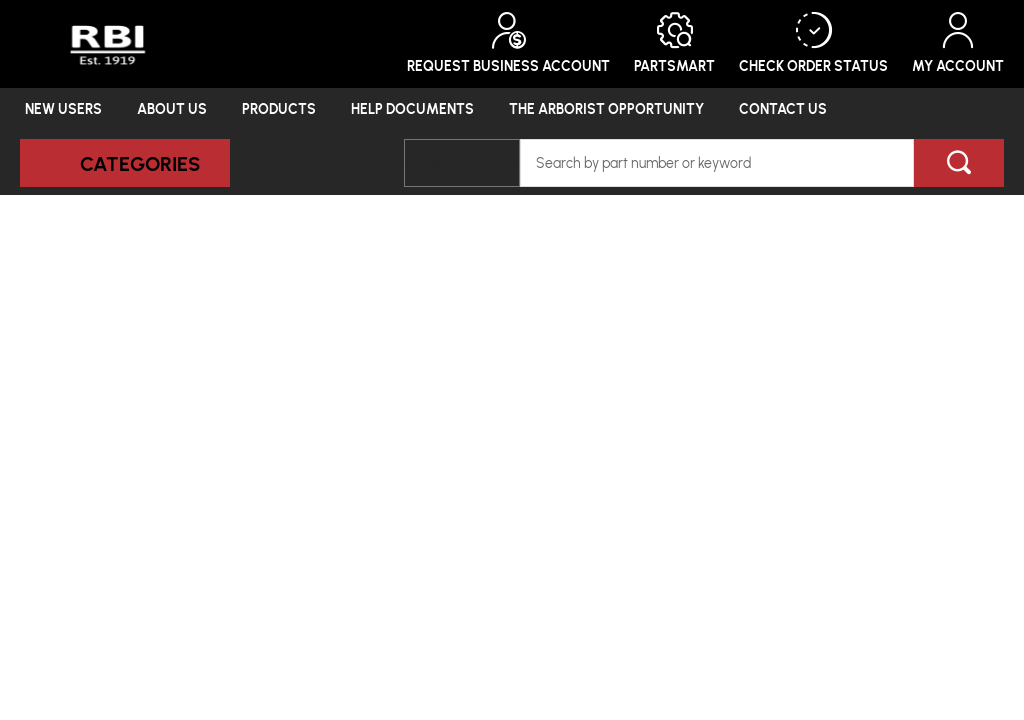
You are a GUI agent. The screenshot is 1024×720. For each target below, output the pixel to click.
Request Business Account (508, 43)
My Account (958, 43)
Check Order (813, 43)
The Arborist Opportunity (606, 108)
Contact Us (783, 108)
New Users (63, 108)
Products (279, 108)
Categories (140, 163)
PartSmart (674, 43)
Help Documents (412, 108)
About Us (172, 108)
